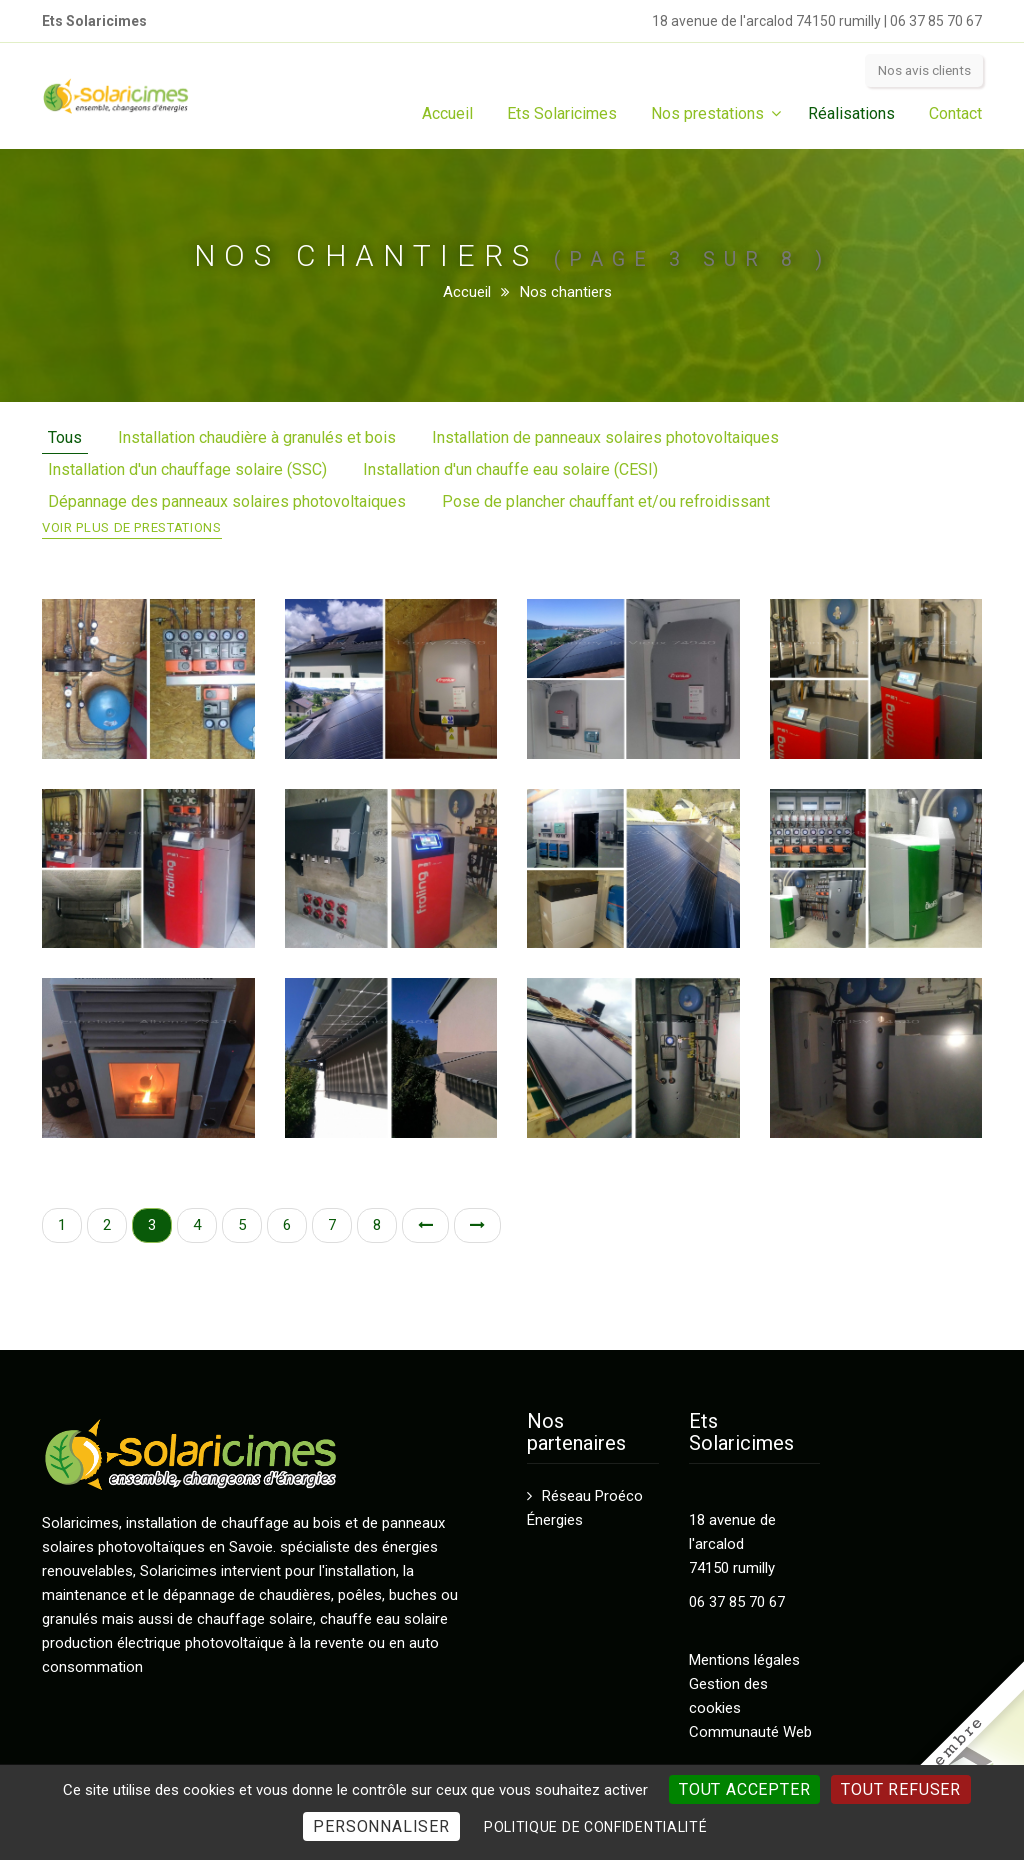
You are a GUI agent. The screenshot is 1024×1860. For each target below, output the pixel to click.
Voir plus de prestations (132, 527)
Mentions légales (744, 1660)
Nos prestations (707, 113)
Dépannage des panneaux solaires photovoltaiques (227, 501)
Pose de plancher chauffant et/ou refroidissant (606, 501)
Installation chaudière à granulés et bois (257, 437)
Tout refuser (901, 1789)
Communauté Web (750, 1732)
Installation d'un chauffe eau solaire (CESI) (510, 469)
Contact (955, 113)
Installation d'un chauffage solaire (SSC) (187, 469)
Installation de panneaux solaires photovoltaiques (605, 437)
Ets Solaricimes (562, 113)
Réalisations (851, 113)
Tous (65, 437)
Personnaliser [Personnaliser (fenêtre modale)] (381, 1826)
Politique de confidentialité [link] (596, 1827)
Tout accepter (744, 1789)
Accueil (447, 113)
